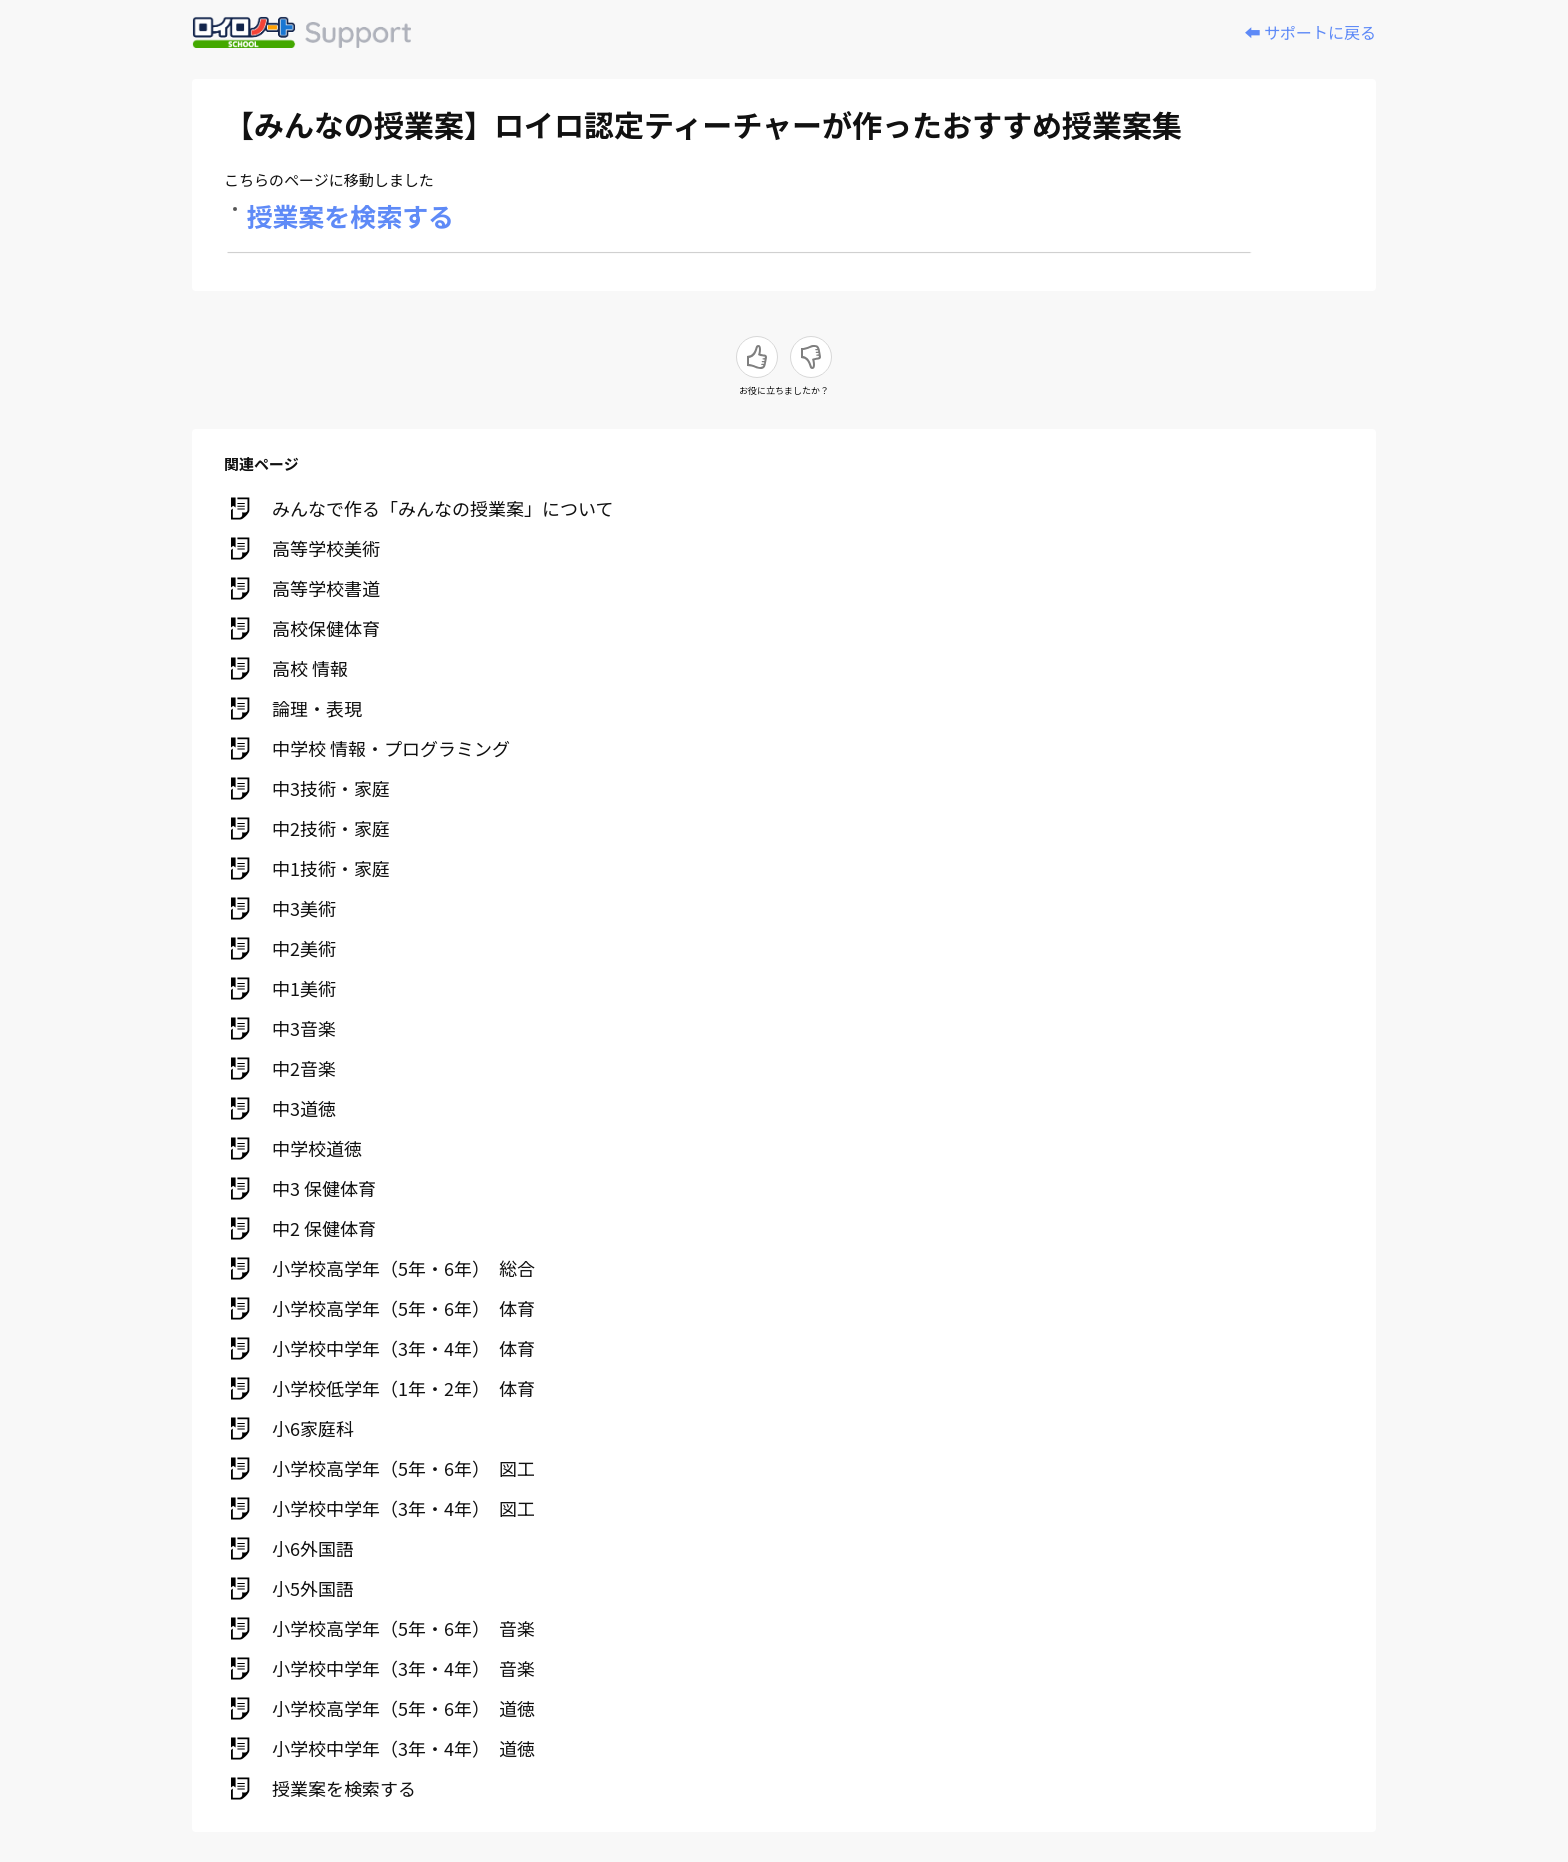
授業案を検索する (351, 215)
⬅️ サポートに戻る (1310, 32)
